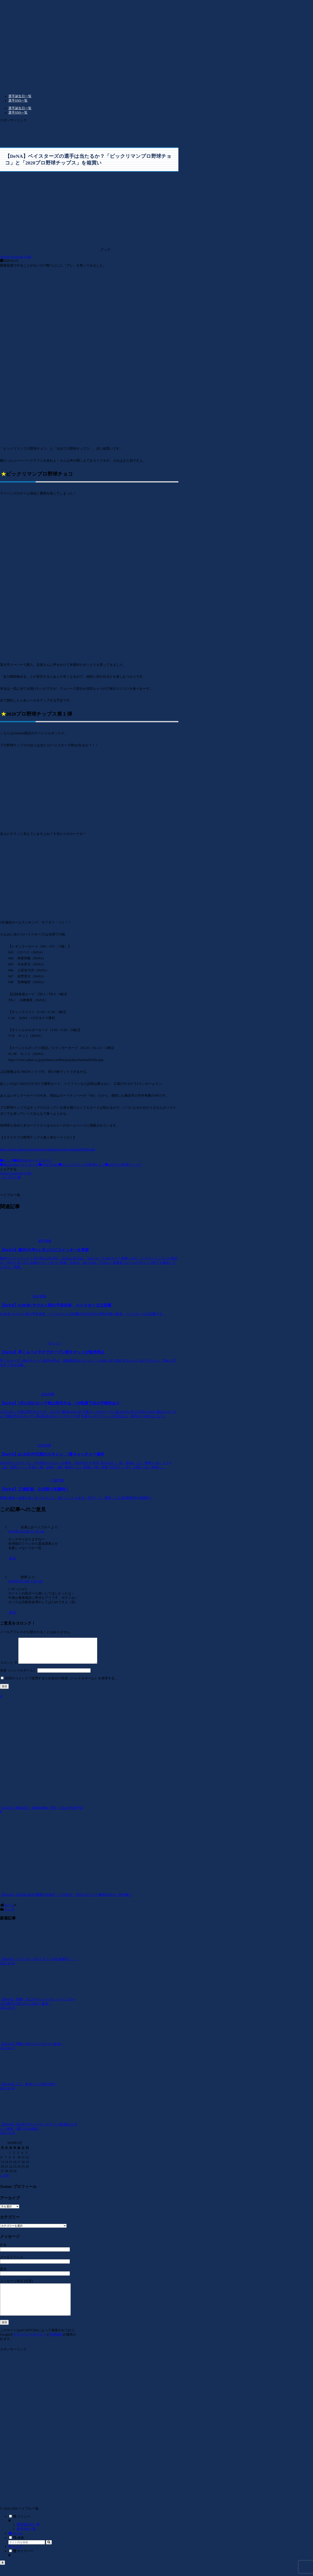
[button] (49, 2553)
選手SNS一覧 (26, 2540)
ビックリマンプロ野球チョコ (82, 1165)
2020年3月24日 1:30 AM (25, 1581)
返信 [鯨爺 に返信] (12, 1612)
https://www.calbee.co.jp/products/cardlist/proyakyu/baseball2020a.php (47, 1149)
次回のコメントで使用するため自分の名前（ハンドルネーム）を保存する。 (61, 1683)
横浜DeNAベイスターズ (32, 1160)
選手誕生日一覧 (28, 2535)
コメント (8, 1667)
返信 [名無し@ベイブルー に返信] (12, 1558)
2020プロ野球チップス (123, 1165)
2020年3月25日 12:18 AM (26, 1531)
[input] (26, 2553)
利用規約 (56, 2345)
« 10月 (4, 2180)
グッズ (6, 1160)
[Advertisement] (89, 132)
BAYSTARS (49, 1165)
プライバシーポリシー (29, 2345)
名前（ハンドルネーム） (18, 1675)
